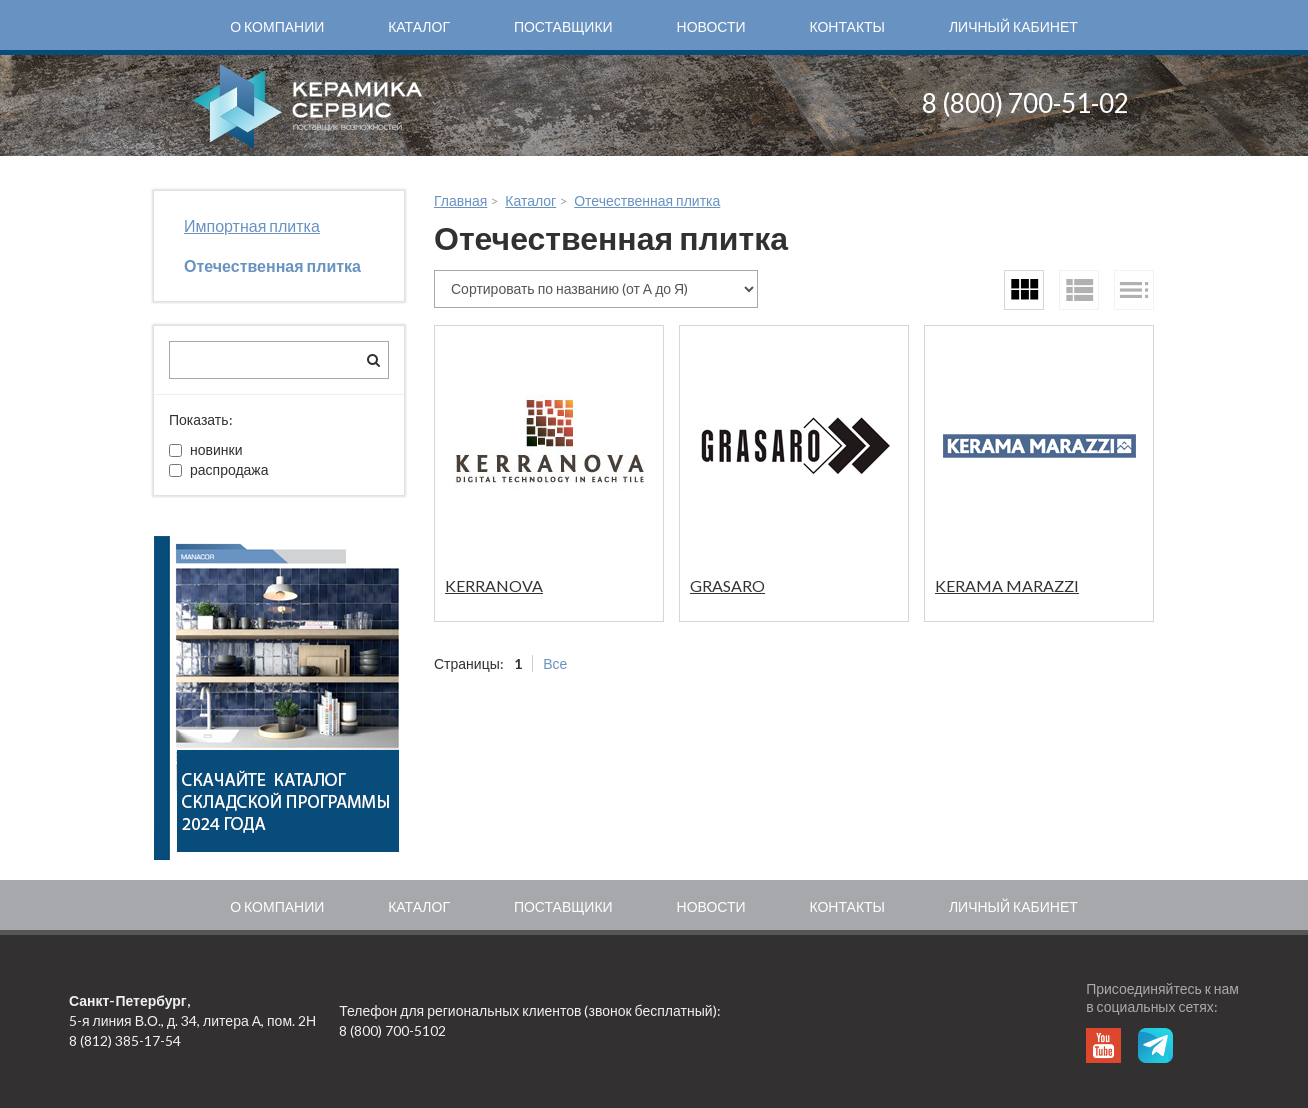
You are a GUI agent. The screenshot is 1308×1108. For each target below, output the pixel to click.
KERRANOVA (494, 585)
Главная (460, 200)
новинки (205, 449)
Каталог (419, 26)
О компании (277, 26)
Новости (711, 26)
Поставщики (563, 26)
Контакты (847, 26)
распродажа (219, 469)
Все (555, 663)
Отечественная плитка (272, 265)
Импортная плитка (252, 225)
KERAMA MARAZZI (1007, 585)
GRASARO (727, 585)
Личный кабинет (1013, 26)
